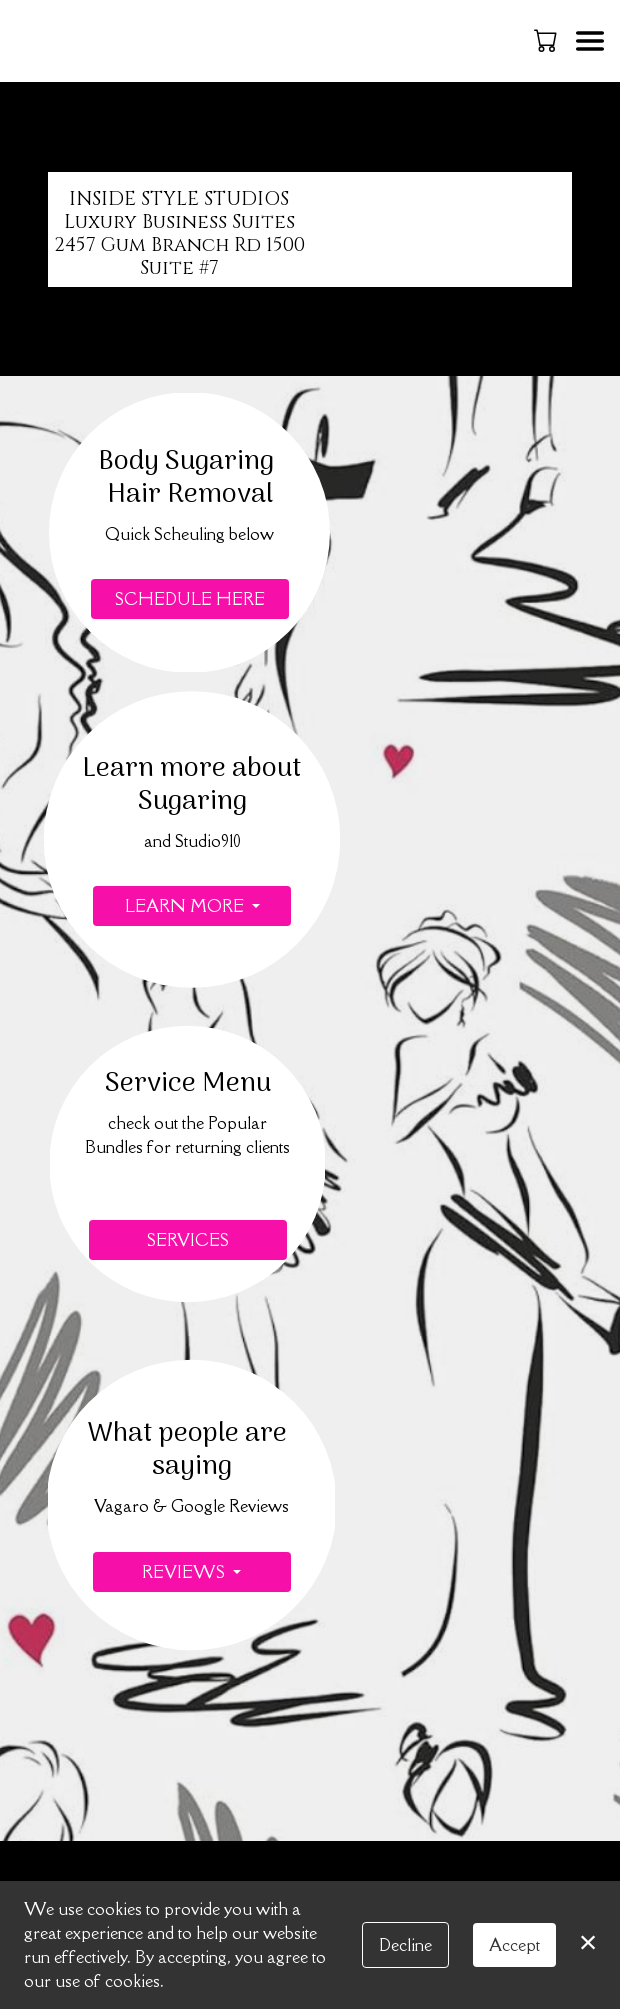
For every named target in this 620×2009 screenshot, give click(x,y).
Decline (405, 1945)
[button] (547, 40)
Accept (514, 1945)
